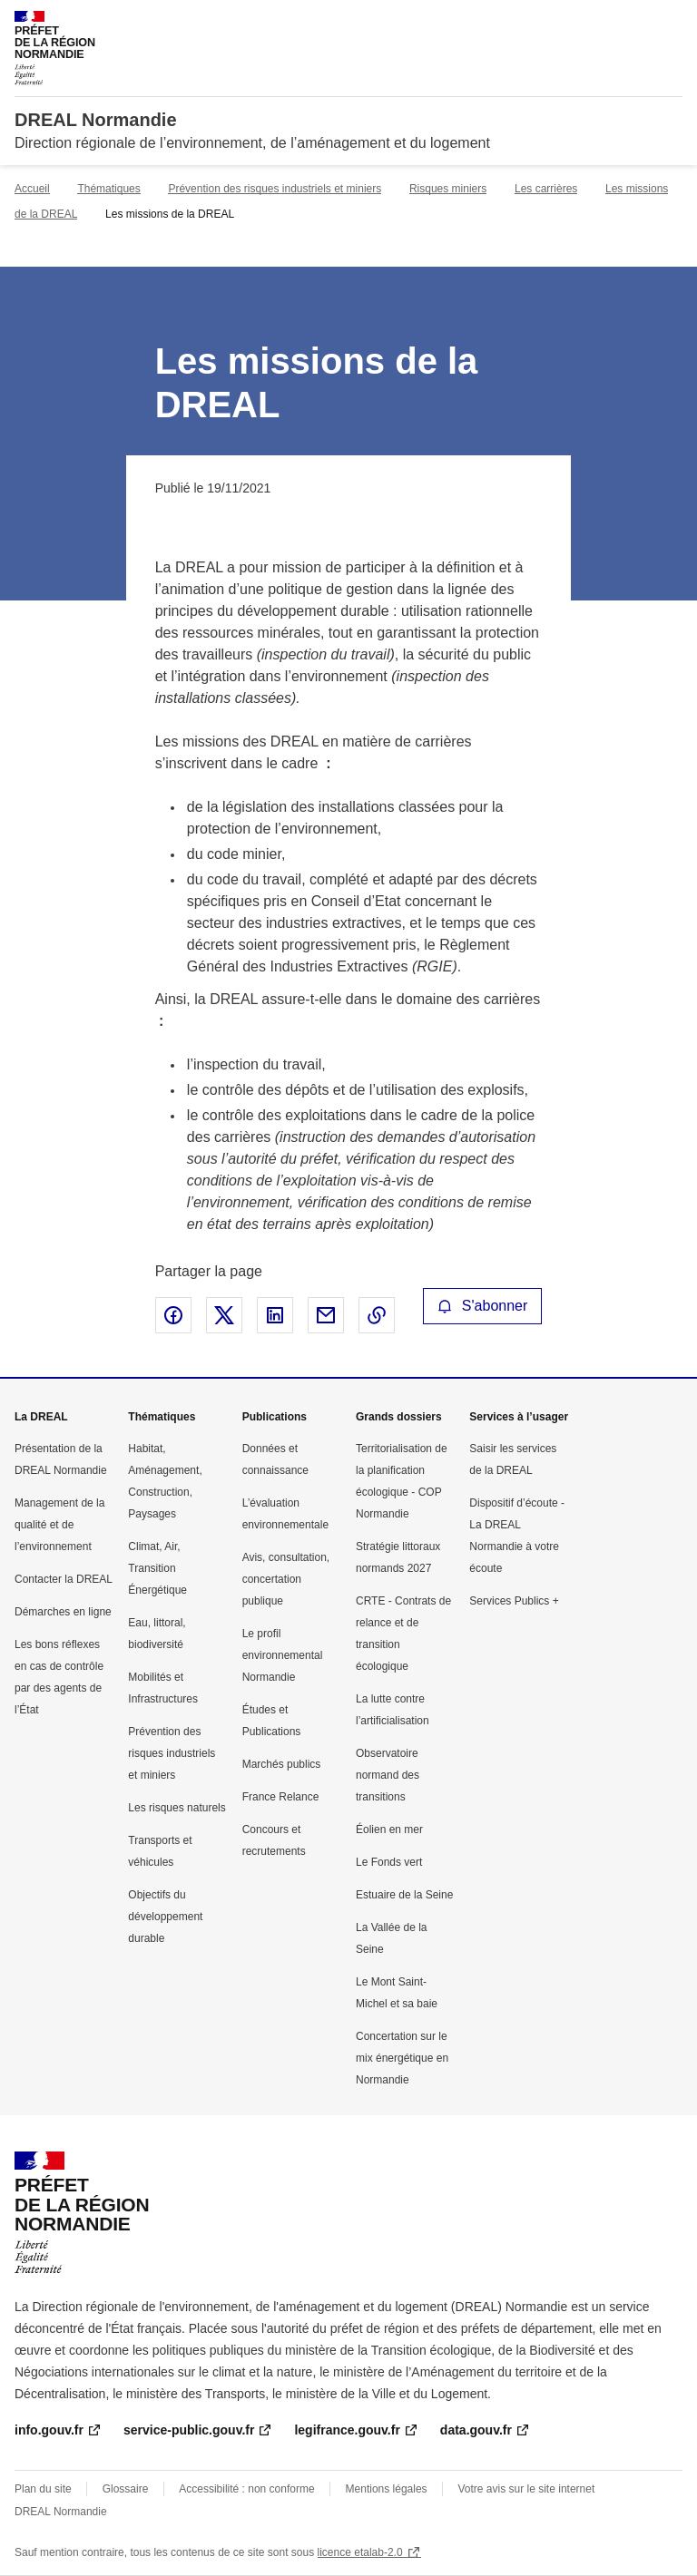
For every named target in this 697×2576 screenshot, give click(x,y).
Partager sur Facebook (173, 1315)
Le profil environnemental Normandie (282, 1655)
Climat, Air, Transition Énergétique (157, 1568)
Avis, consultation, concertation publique (286, 1579)
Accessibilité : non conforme (246, 2489)
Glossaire (126, 2489)
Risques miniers (447, 188)
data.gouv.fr (476, 2430)
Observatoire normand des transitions (387, 1775)
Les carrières (546, 188)
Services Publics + (513, 1601)
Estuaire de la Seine (404, 1894)
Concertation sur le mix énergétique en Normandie (402, 2058)
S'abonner (482, 1305)
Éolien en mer (389, 1829)
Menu (671, 22)
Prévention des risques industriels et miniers (274, 188)
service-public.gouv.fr (188, 2430)
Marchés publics (281, 1764)
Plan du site (43, 2489)
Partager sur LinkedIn (275, 1315)
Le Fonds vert (389, 1862)
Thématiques (108, 188)
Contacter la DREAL (64, 1579)
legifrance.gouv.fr (346, 2430)
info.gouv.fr (49, 2430)
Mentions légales (386, 2489)
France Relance (280, 1797)
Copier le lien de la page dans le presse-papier (376, 1315)
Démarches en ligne (63, 1611)
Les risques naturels (176, 1807)
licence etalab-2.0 (360, 2552)
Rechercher (635, 22)
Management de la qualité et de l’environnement (59, 1525)
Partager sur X (224, 1315)
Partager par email (326, 1315)
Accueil (32, 188)
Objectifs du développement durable (165, 1916)
